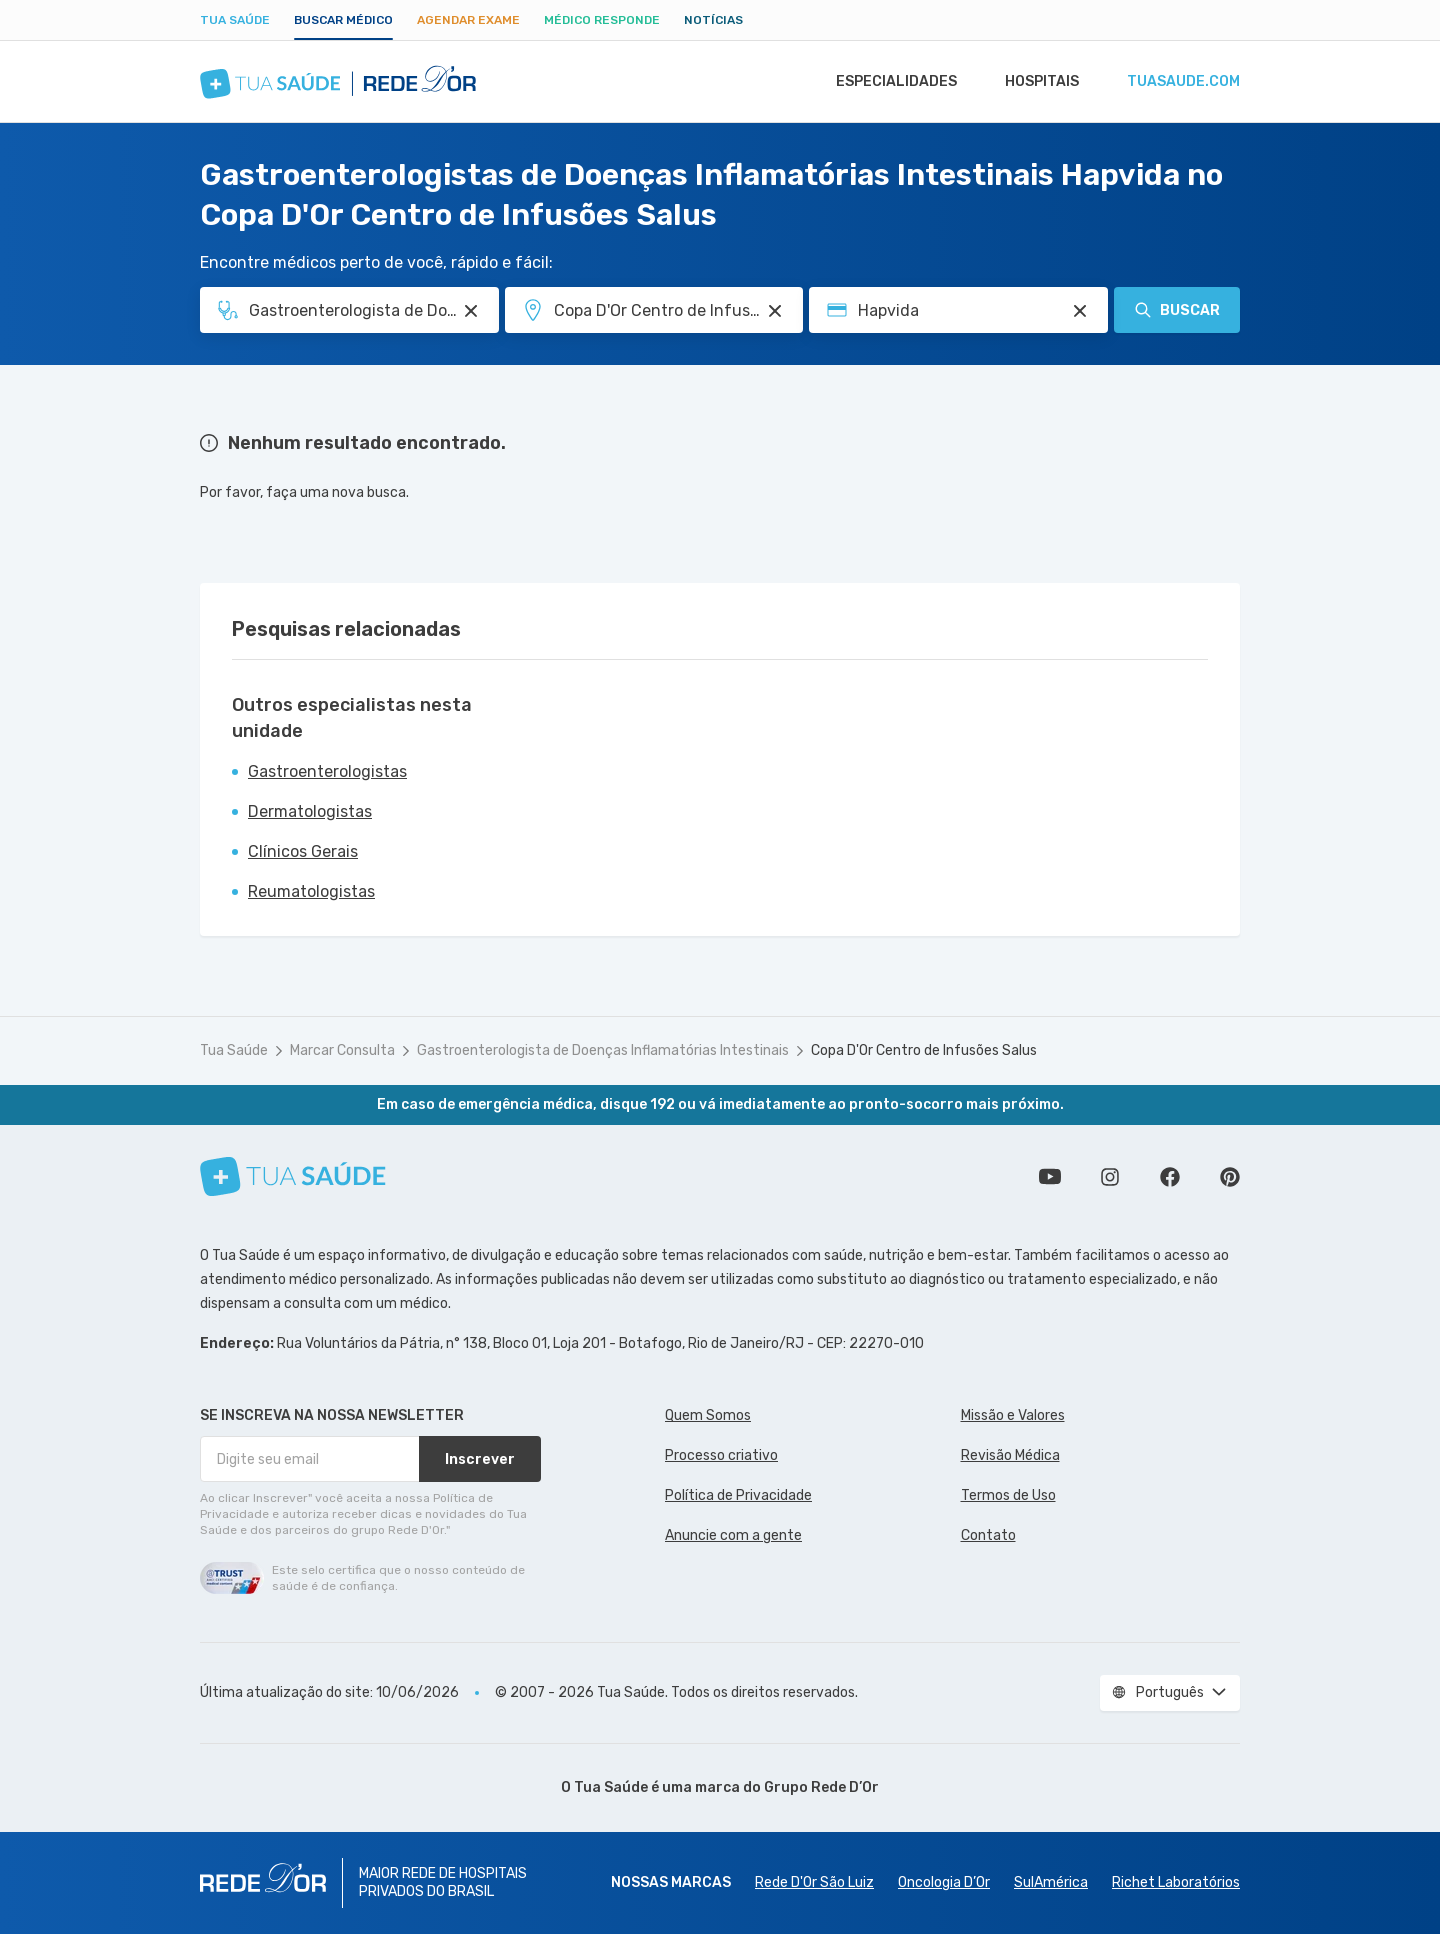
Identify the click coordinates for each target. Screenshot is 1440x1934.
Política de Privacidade (738, 1495)
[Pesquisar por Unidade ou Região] (775, 311)
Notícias (713, 20)
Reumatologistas (311, 891)
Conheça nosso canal (1050, 1177)
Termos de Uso (1008, 1495)
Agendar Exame (468, 20)
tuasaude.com (1182, 82)
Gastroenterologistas (327, 771)
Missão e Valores (1013, 1415)
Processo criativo (721, 1455)
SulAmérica (1051, 1882)
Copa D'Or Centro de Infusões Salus (924, 1050)
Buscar (1177, 310)
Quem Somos (708, 1415)
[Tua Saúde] (293, 1176)
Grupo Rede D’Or (821, 1787)
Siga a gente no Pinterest (1230, 1177)
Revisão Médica (1010, 1455)
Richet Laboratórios (1176, 1882)
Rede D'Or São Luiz (814, 1882)
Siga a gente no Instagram (1110, 1177)
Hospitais (1036, 82)
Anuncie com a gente (733, 1535)
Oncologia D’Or (944, 1882)
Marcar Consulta (342, 1050)
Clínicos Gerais (303, 851)
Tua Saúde (235, 20)
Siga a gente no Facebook (1170, 1177)
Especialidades (887, 82)
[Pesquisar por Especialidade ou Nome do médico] (471, 311)
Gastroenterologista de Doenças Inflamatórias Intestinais (603, 1050)
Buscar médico (343, 20)
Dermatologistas (310, 811)
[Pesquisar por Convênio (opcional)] (1080, 311)
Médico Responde (602, 20)
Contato (988, 1535)
